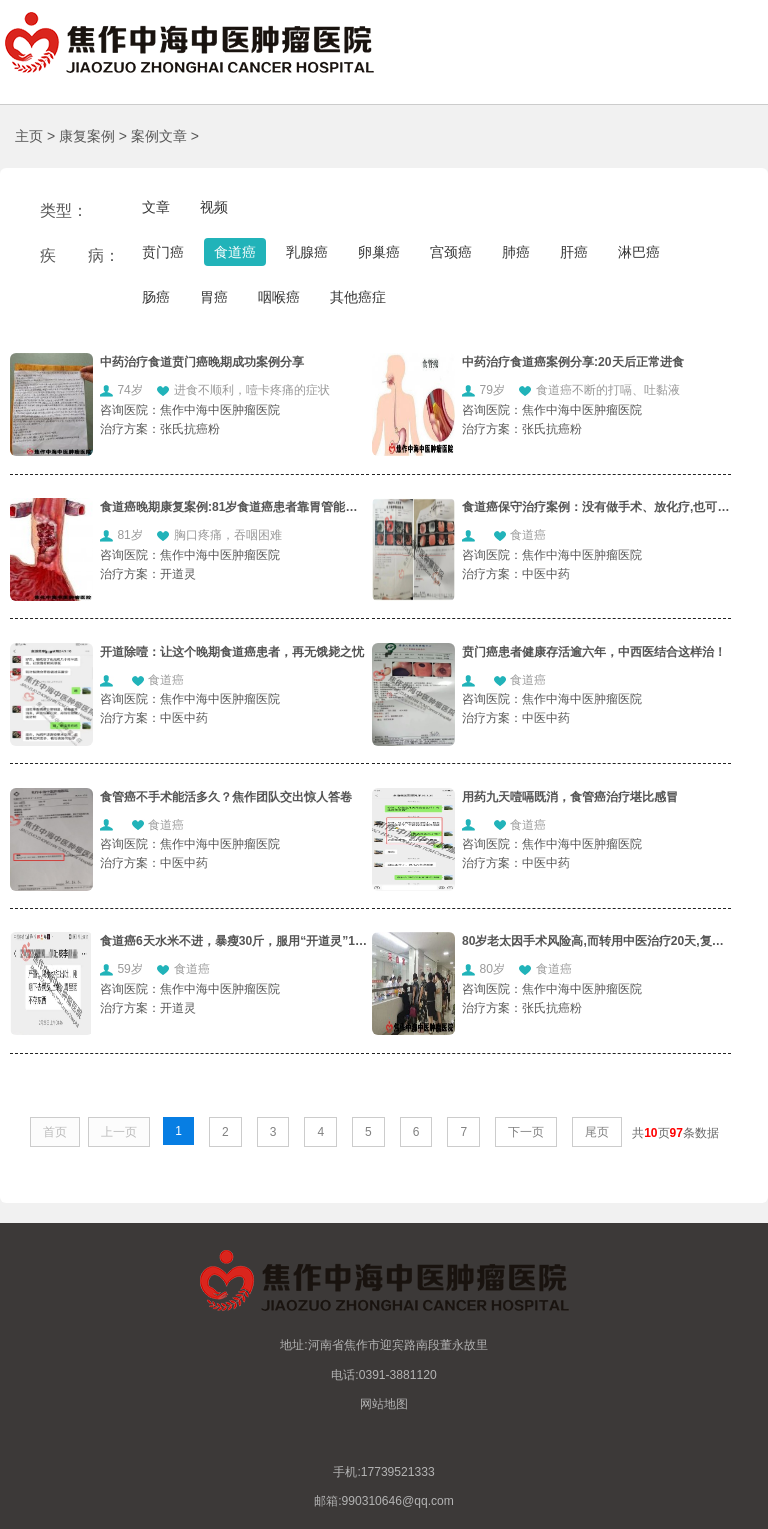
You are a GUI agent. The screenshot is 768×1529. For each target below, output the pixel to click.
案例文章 (159, 136)
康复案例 (87, 136)
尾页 (597, 1132)
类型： (64, 210)
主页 (29, 136)
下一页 (526, 1132)
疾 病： (80, 255)
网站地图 (384, 1404)
